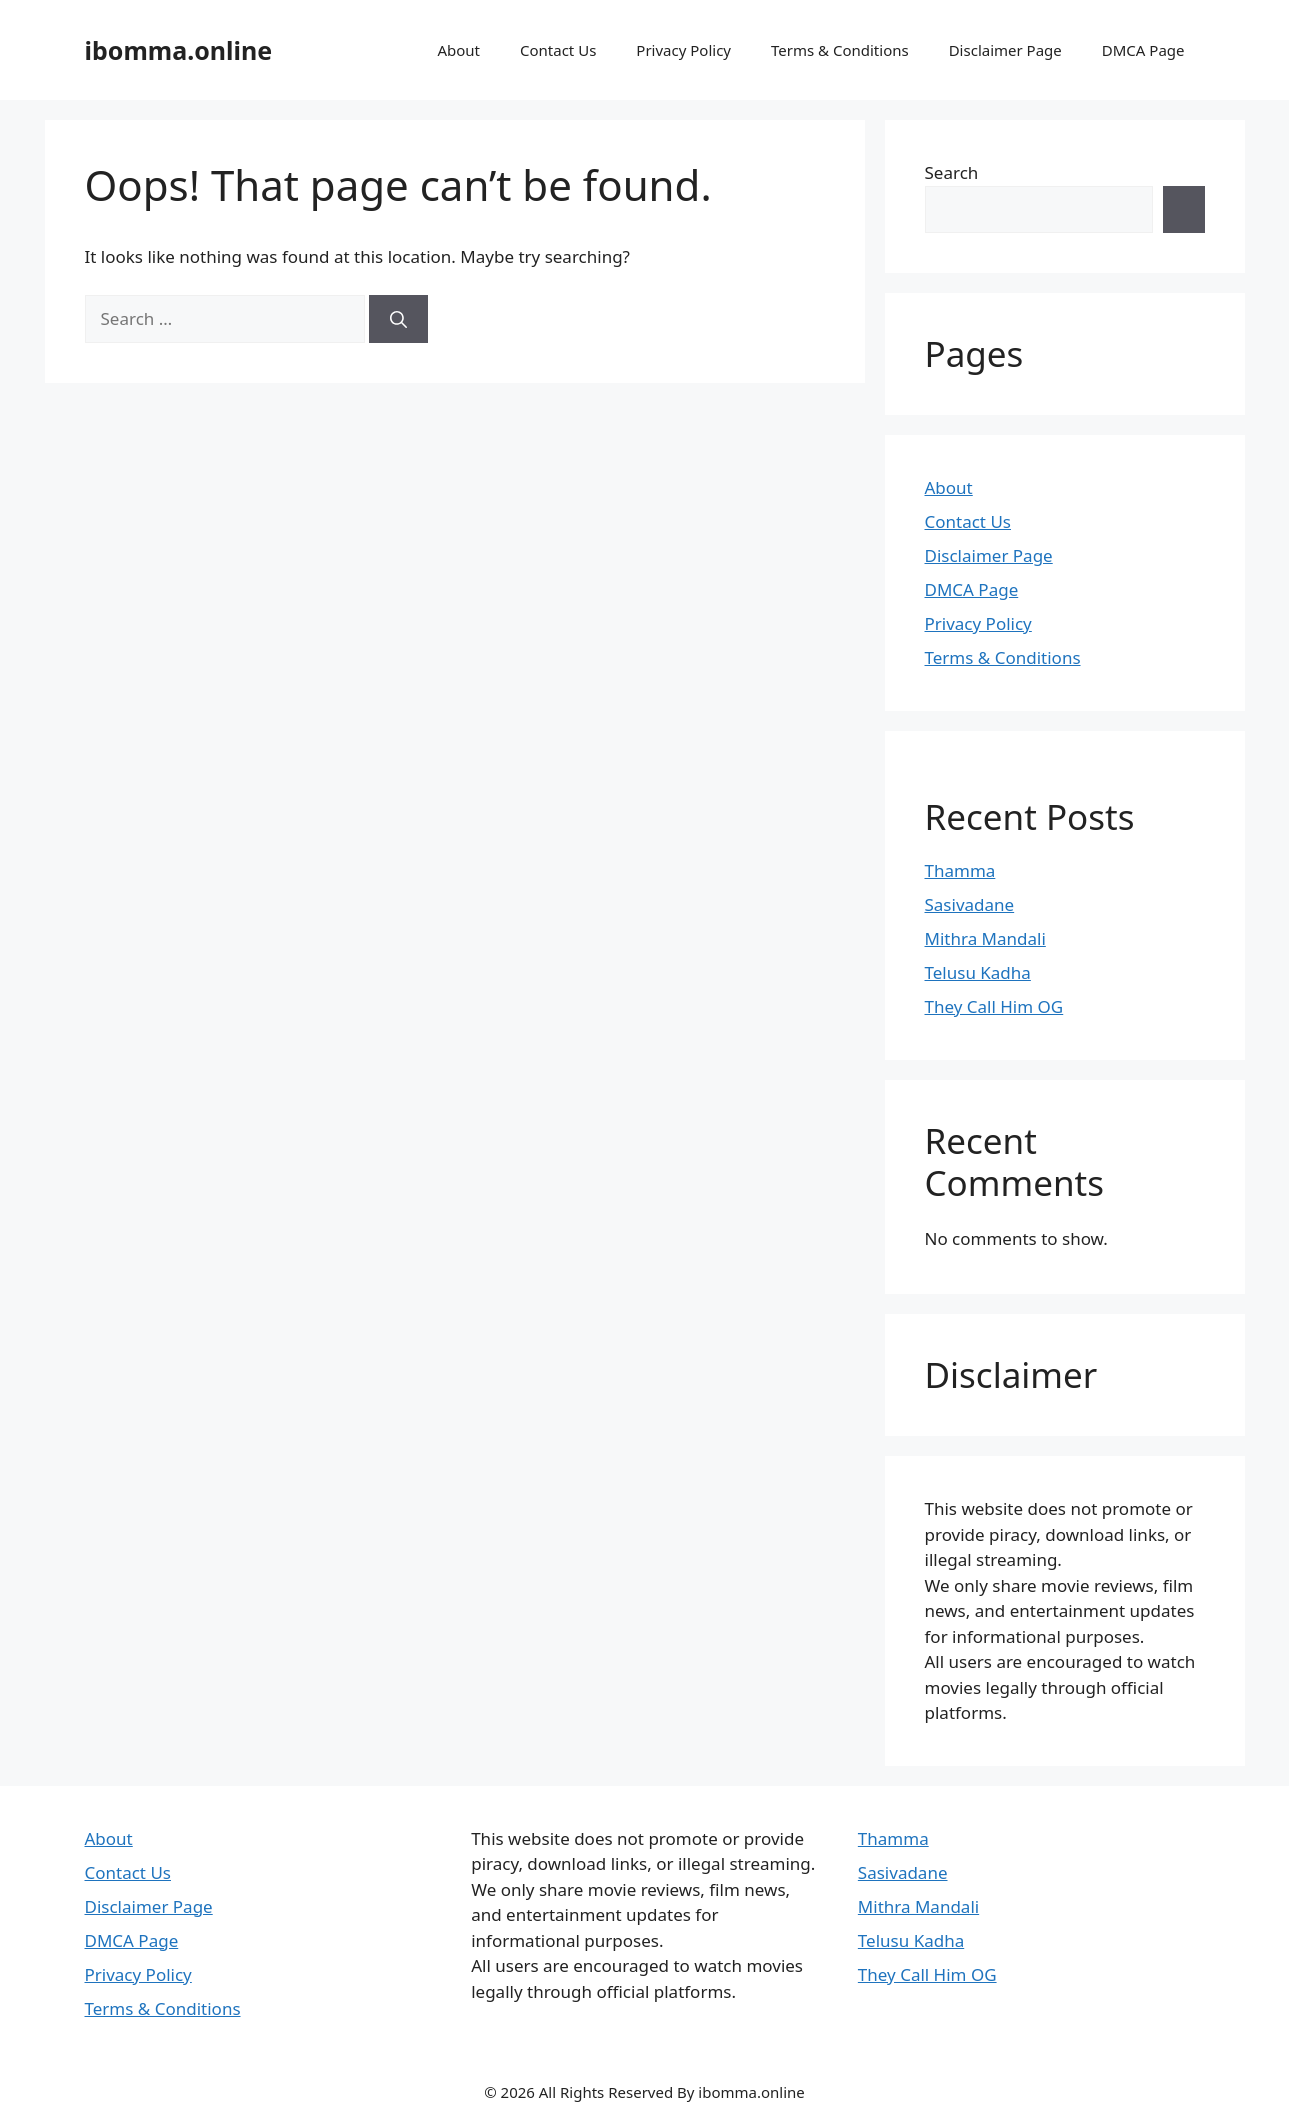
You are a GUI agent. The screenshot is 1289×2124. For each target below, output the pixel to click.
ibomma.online (179, 50)
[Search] (398, 319)
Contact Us (558, 50)
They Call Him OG (994, 1006)
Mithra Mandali (985, 938)
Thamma (960, 870)
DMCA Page (1143, 50)
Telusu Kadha (978, 972)
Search (952, 172)
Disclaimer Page (1005, 50)
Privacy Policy (683, 50)
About (458, 50)
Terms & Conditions (840, 50)
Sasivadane (970, 904)
